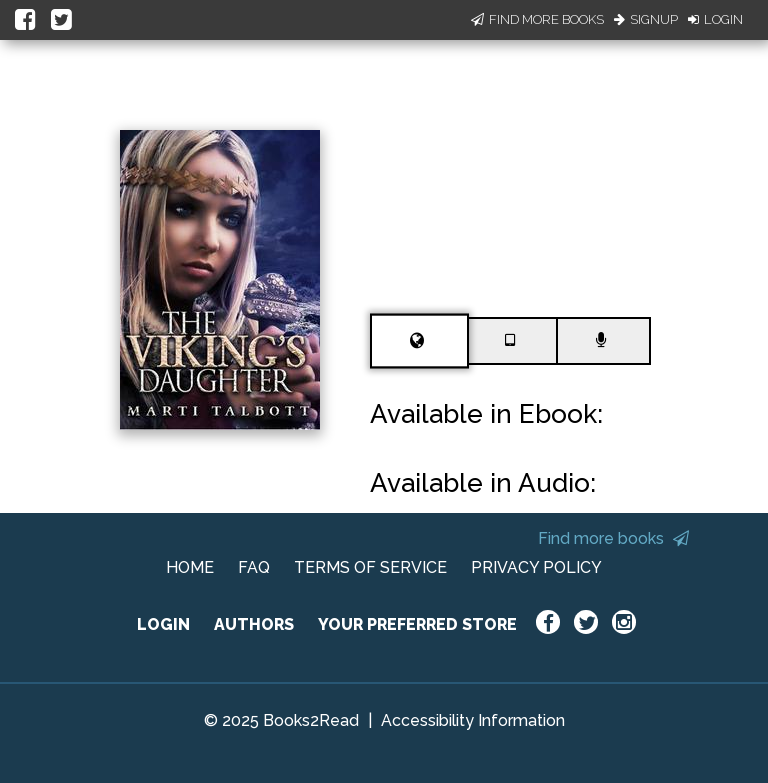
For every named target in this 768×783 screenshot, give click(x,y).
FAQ (254, 567)
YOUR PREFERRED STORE (417, 624)
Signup (646, 19)
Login (715, 19)
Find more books (613, 538)
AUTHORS (254, 624)
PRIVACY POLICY (536, 567)
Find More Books (537, 19)
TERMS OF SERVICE (370, 567)
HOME (190, 567)
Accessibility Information (473, 720)
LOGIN (163, 624)
